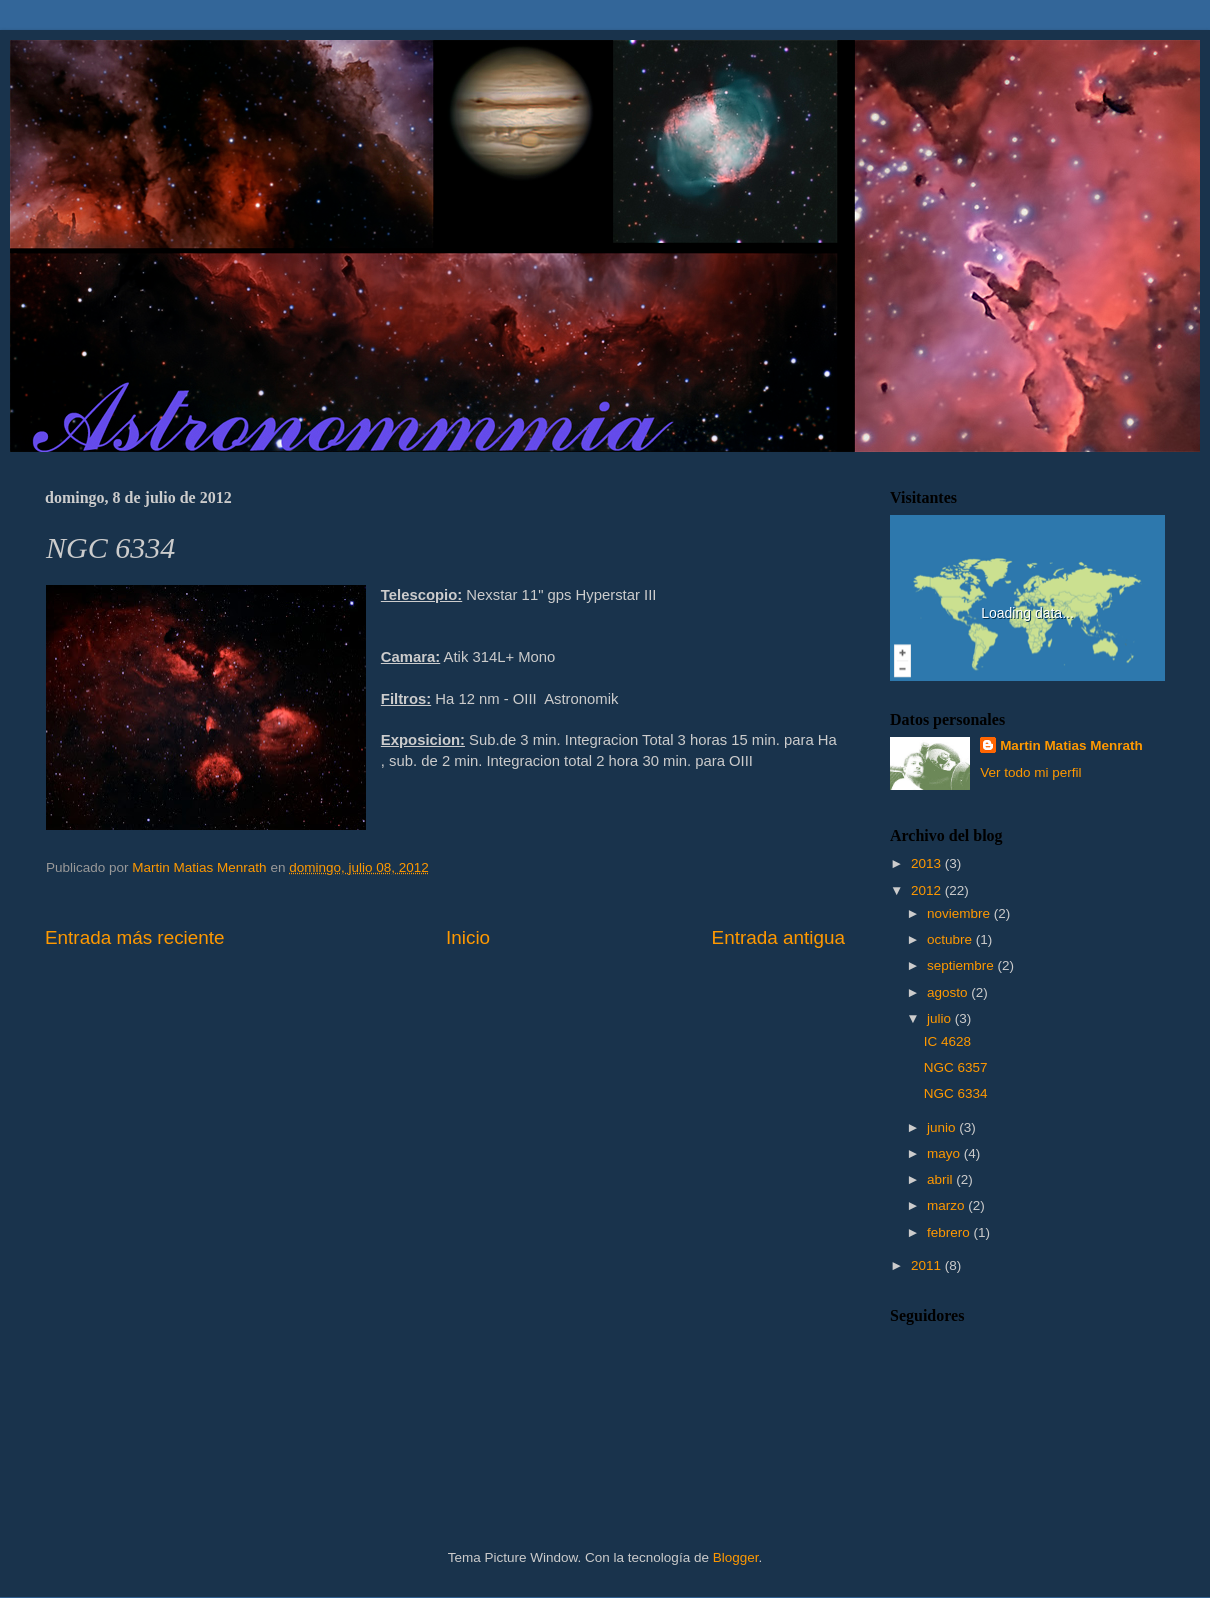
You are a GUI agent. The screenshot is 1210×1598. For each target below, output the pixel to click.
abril (941, 1179)
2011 (928, 1265)
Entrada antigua (778, 937)
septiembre (962, 965)
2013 (928, 863)
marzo (947, 1205)
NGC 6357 (956, 1067)
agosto (949, 992)
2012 (928, 890)
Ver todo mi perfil (1030, 772)
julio (941, 1018)
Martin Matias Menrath (1071, 745)
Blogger (736, 1557)
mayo (945, 1153)
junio (943, 1127)
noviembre (960, 913)
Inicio (468, 937)
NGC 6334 (956, 1093)
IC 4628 (947, 1041)
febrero (950, 1232)
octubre (951, 939)
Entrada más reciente (135, 937)
